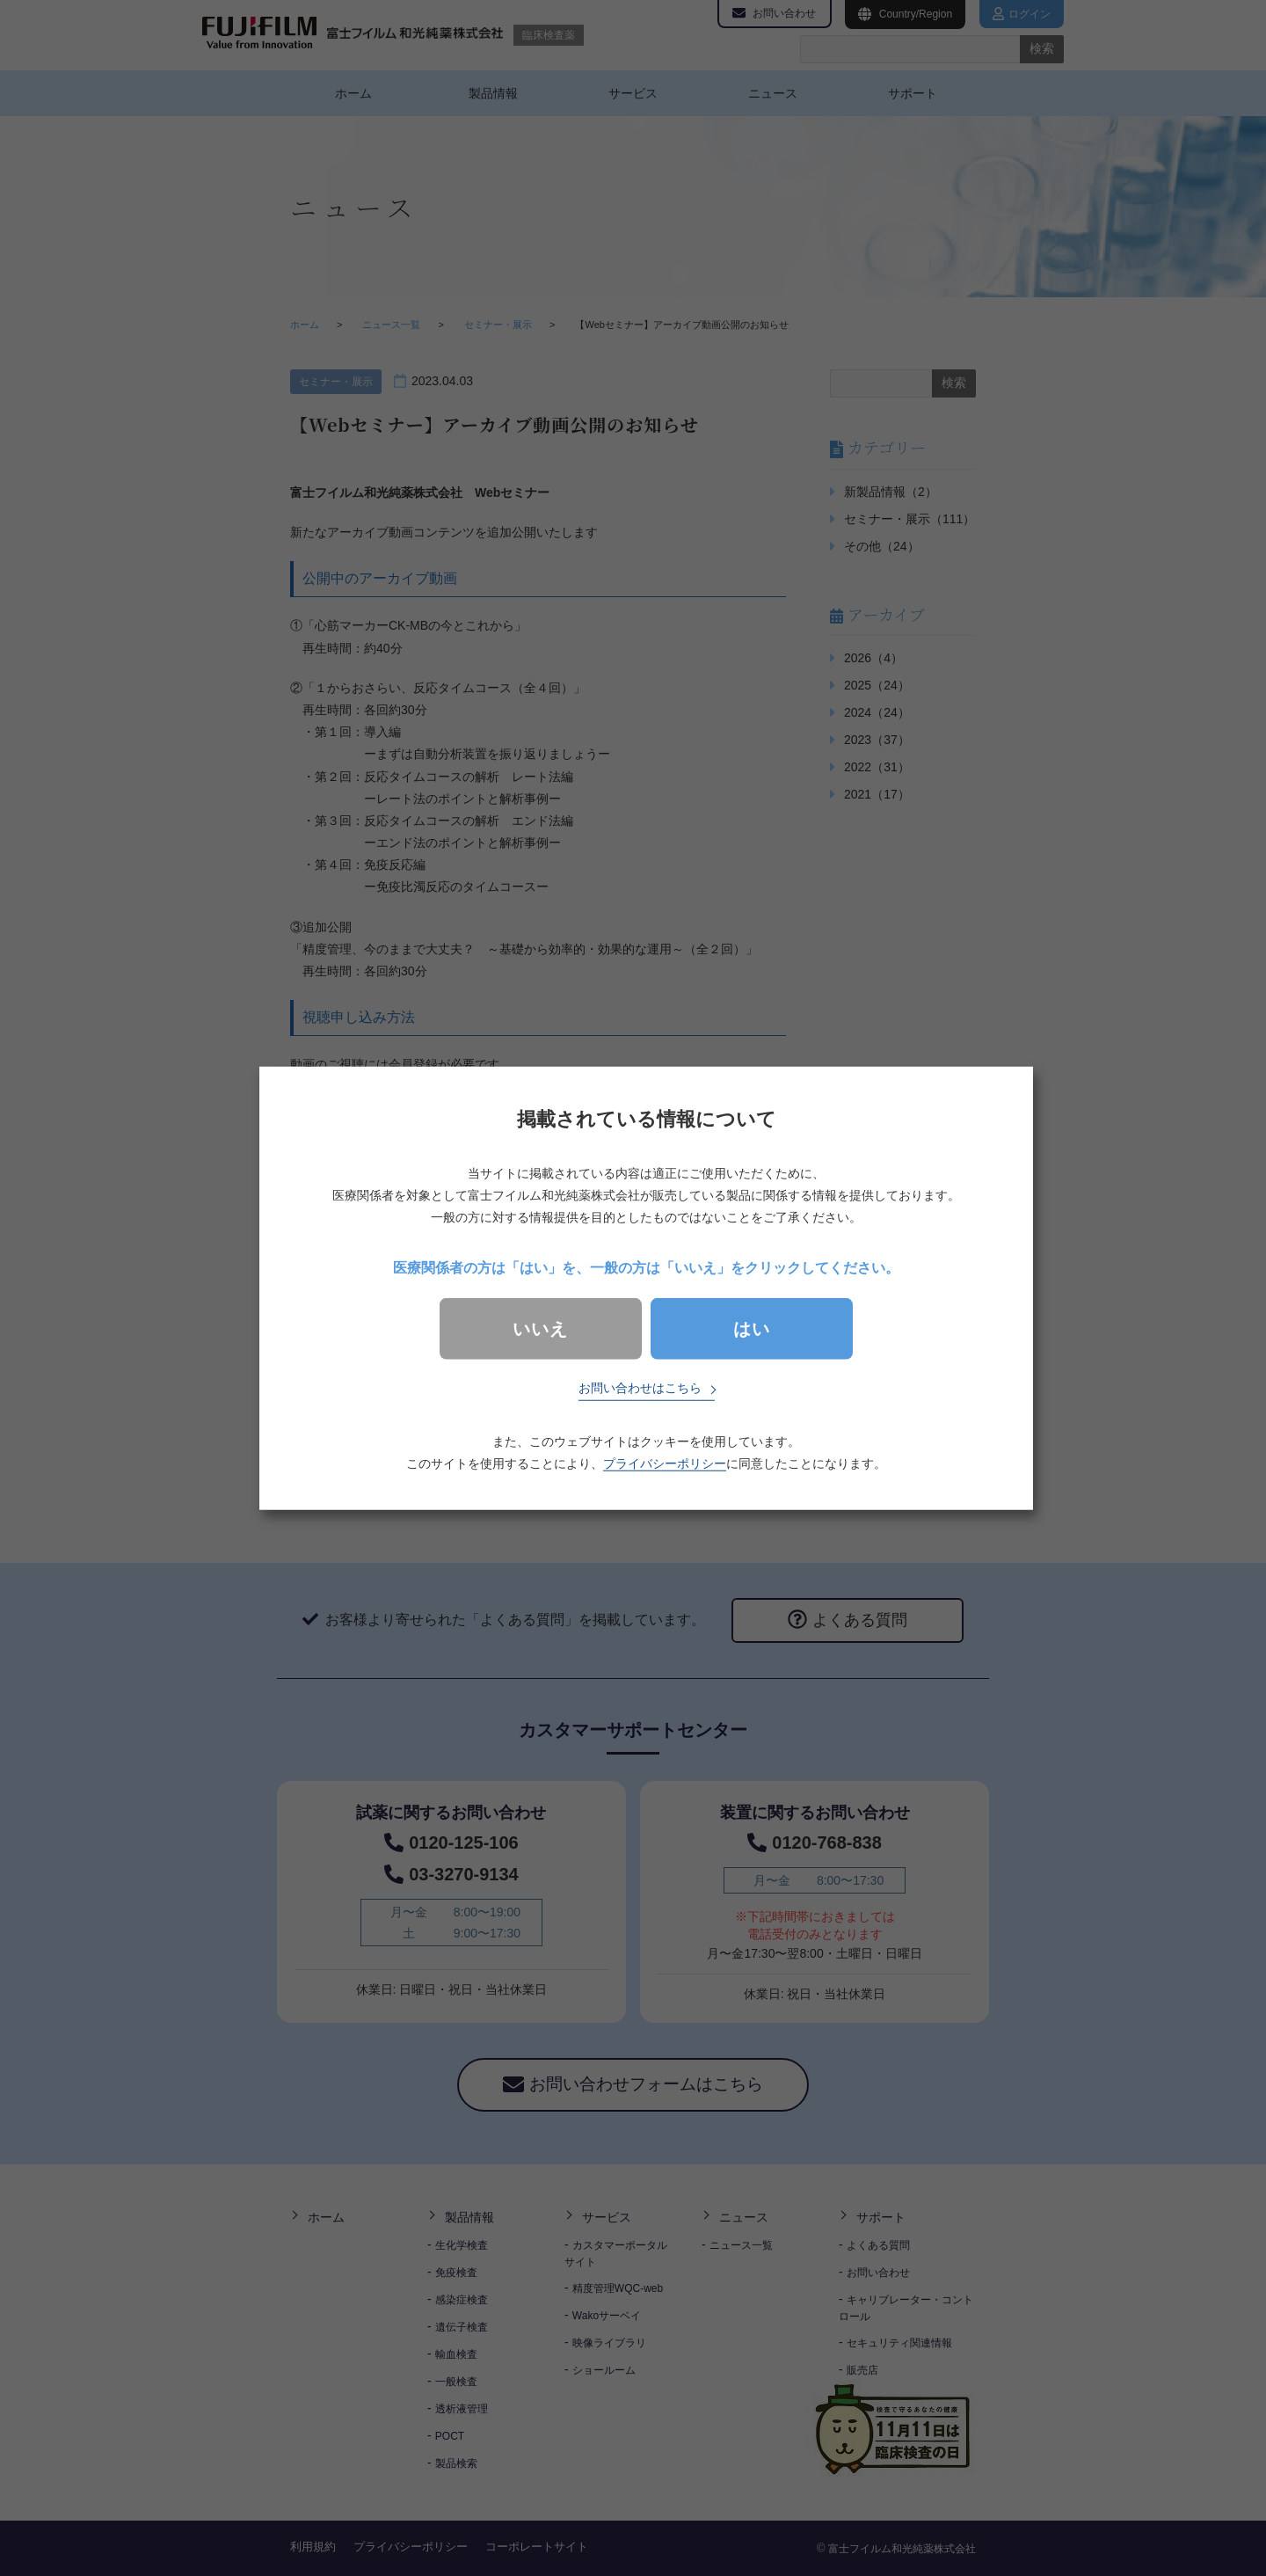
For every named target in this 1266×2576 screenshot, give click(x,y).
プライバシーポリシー (664, 1463)
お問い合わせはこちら (640, 1388)
